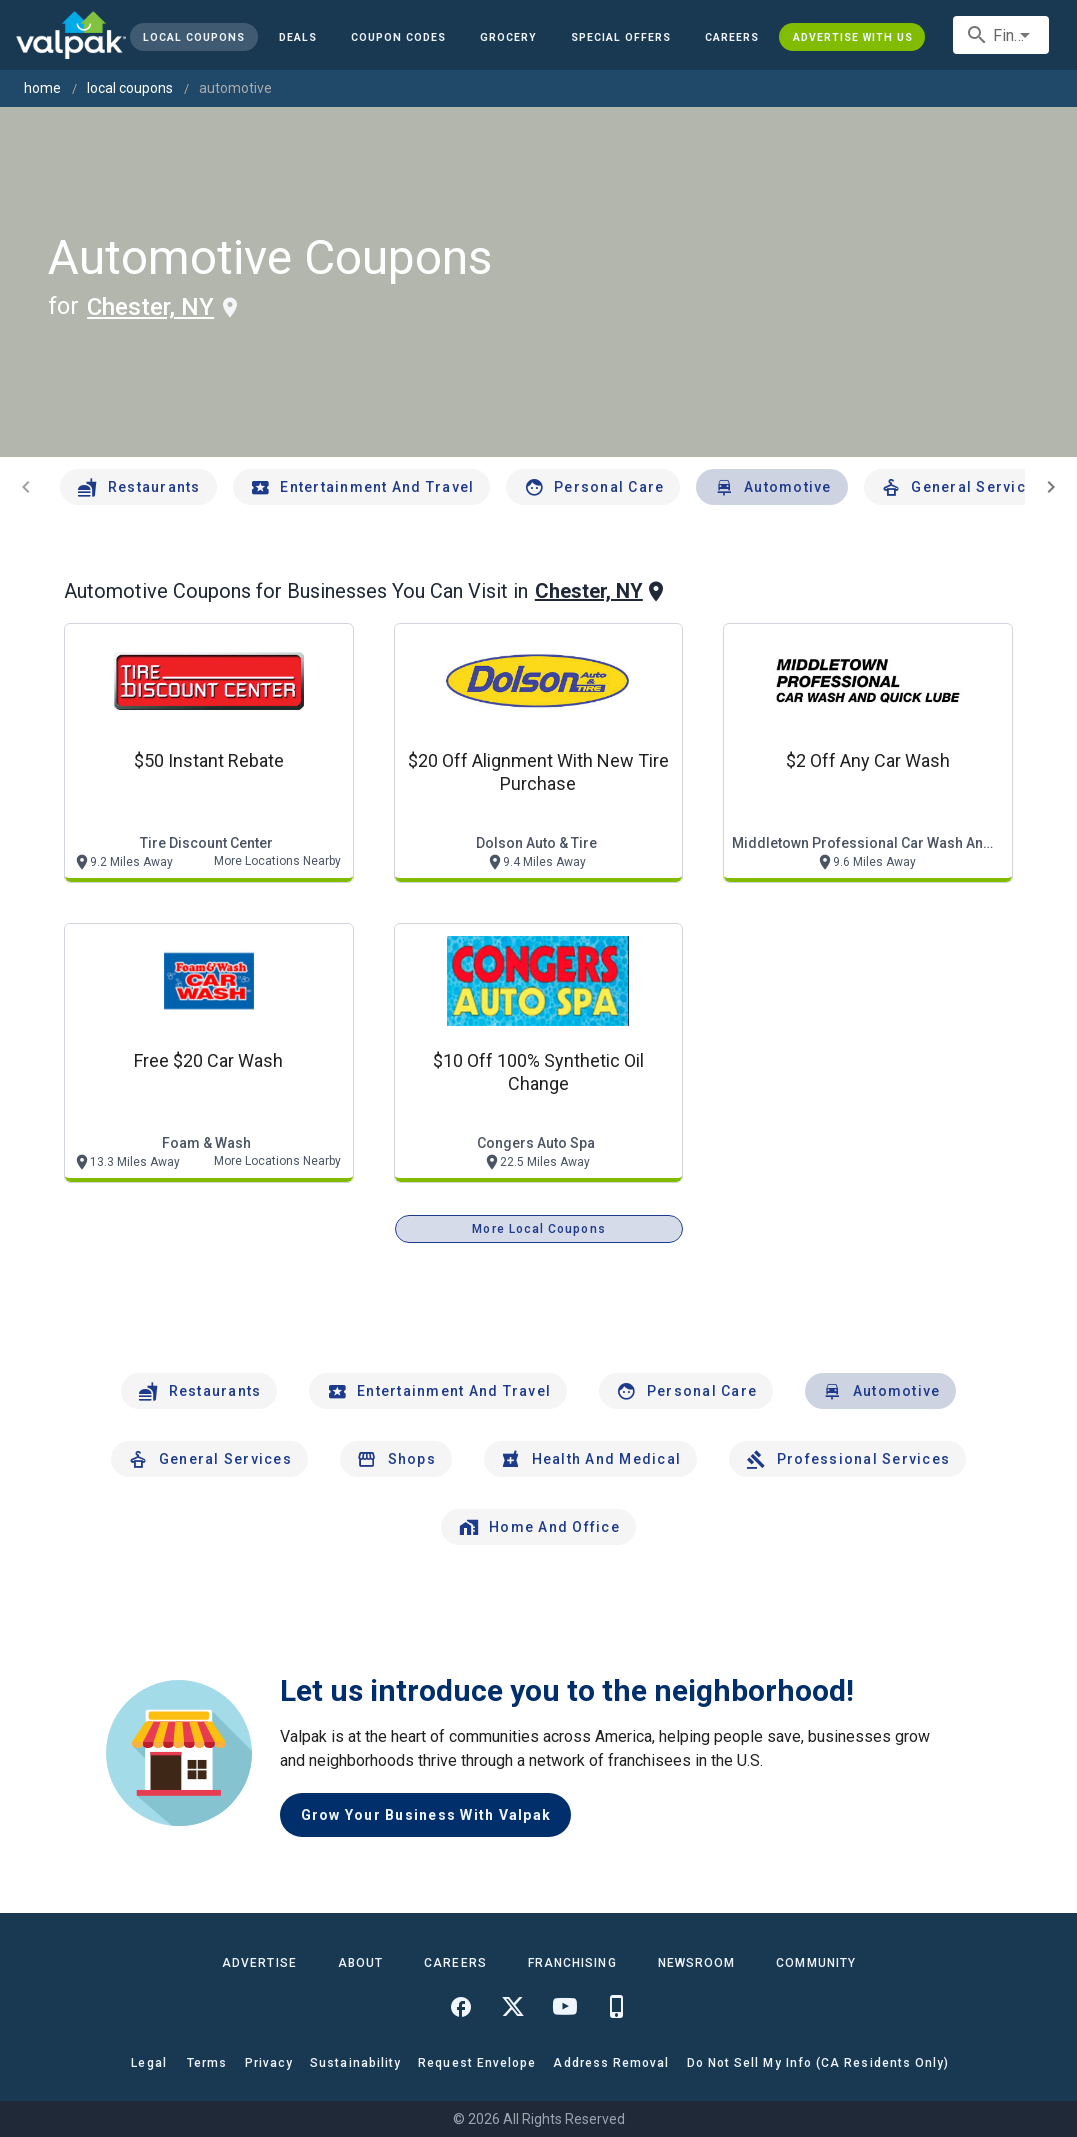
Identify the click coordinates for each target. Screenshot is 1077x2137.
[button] (621, 37)
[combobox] (1001, 35)
